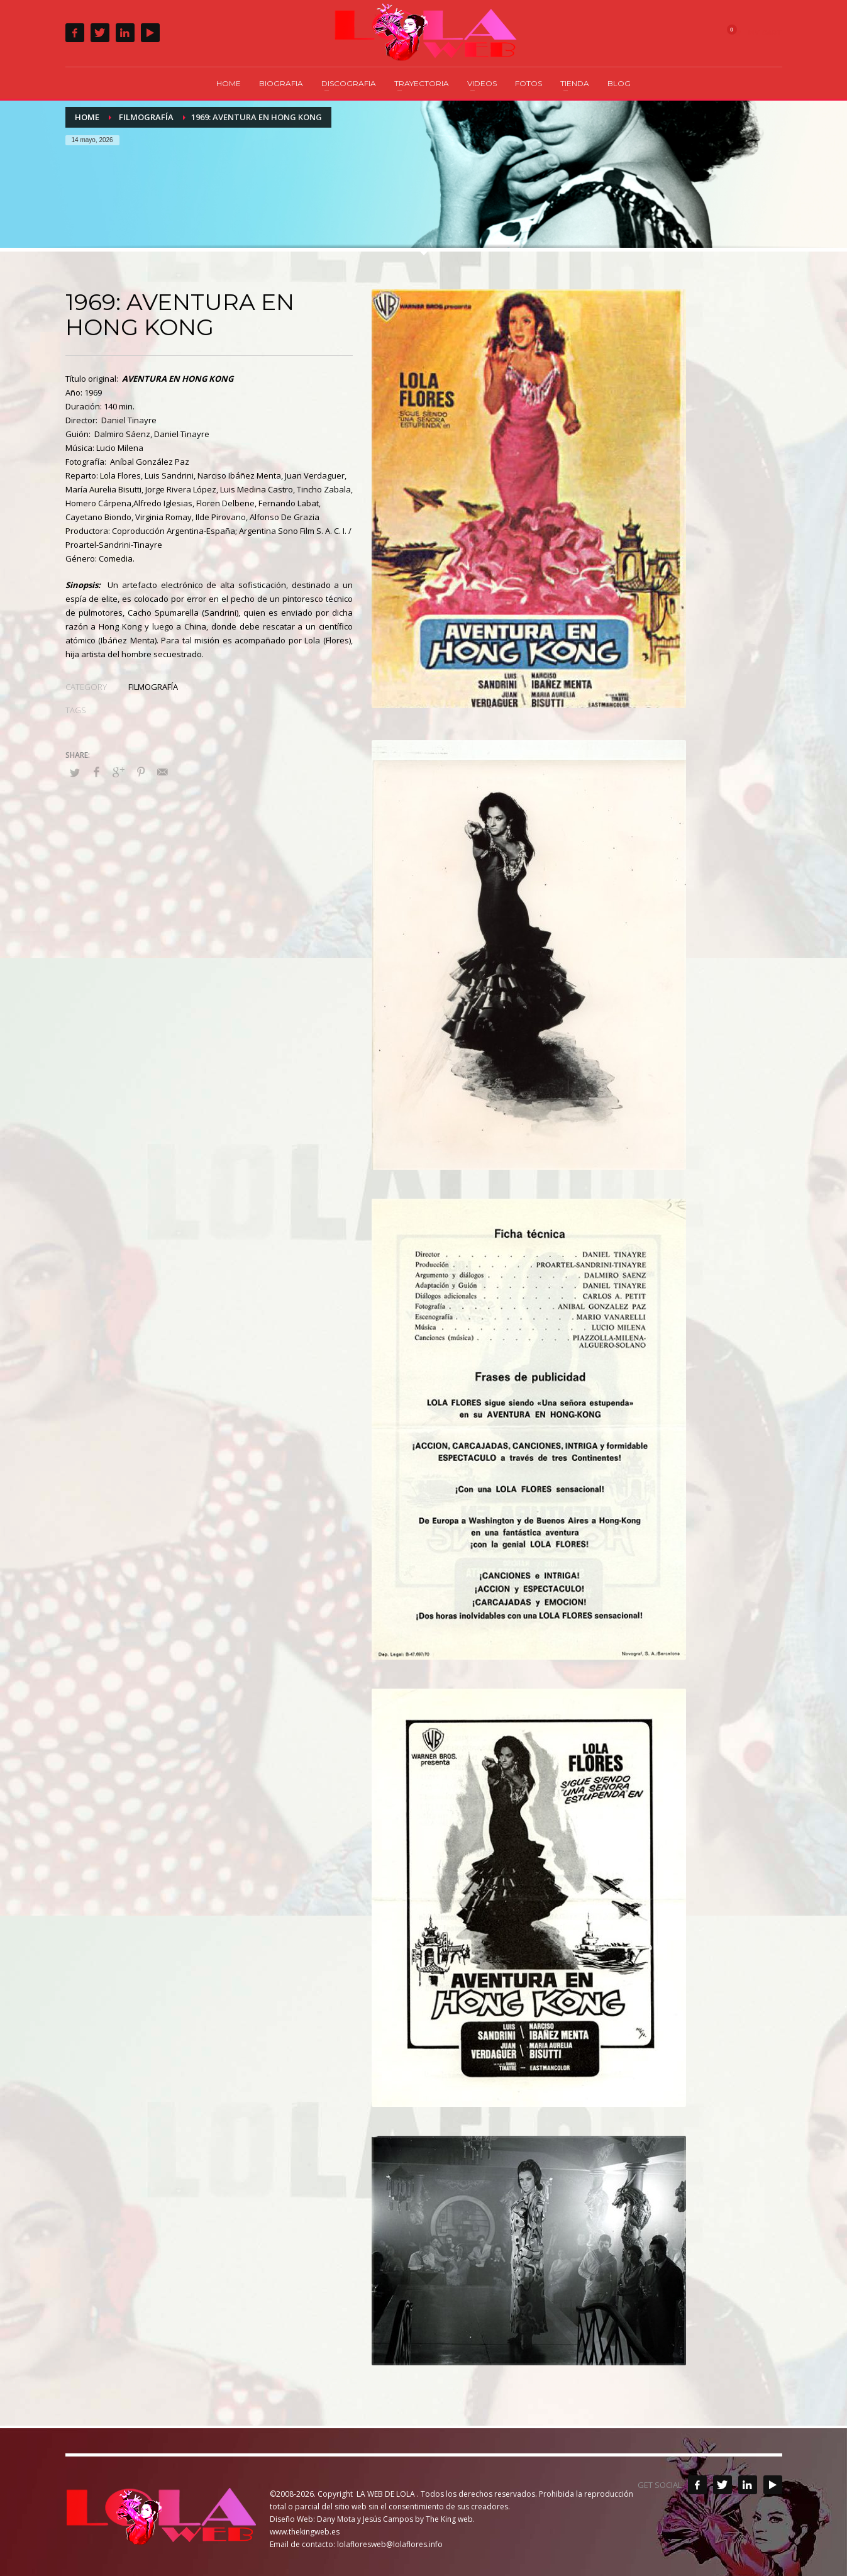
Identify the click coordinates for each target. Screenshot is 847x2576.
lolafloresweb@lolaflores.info (390, 2544)
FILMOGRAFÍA (153, 686)
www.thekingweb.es (305, 2531)
